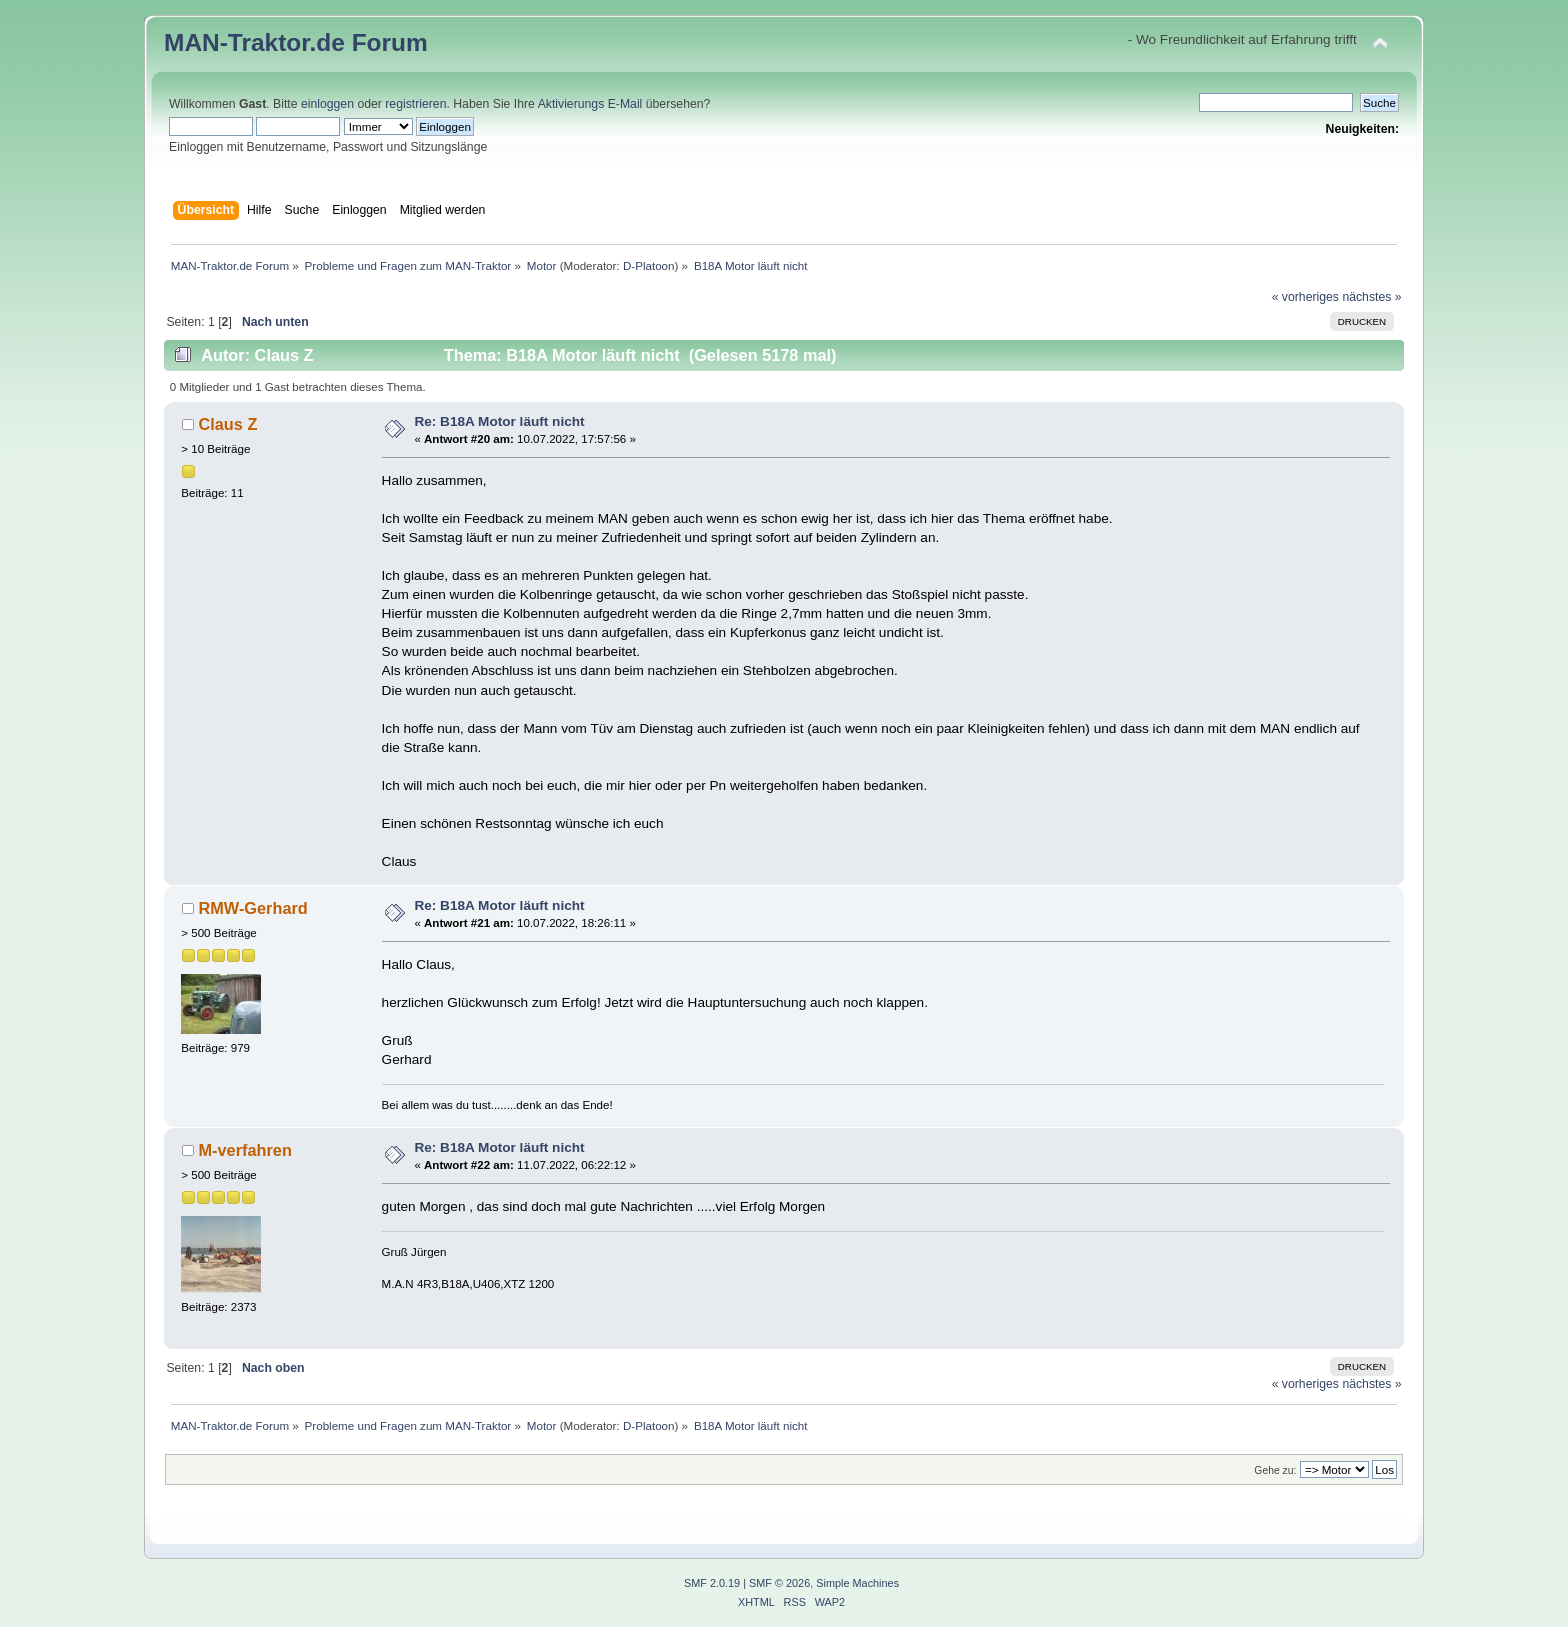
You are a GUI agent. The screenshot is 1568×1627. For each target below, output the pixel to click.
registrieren (415, 104)
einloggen (327, 104)
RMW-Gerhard (252, 908)
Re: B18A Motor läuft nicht (499, 421)
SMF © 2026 (779, 1583)
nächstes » (1371, 297)
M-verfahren (244, 1150)
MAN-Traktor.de (254, 42)
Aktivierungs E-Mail (590, 104)
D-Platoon (649, 265)
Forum (390, 42)
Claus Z (227, 424)
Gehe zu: (1275, 1470)
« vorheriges (1305, 297)
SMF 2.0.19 (712, 1583)
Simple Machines (857, 1583)
